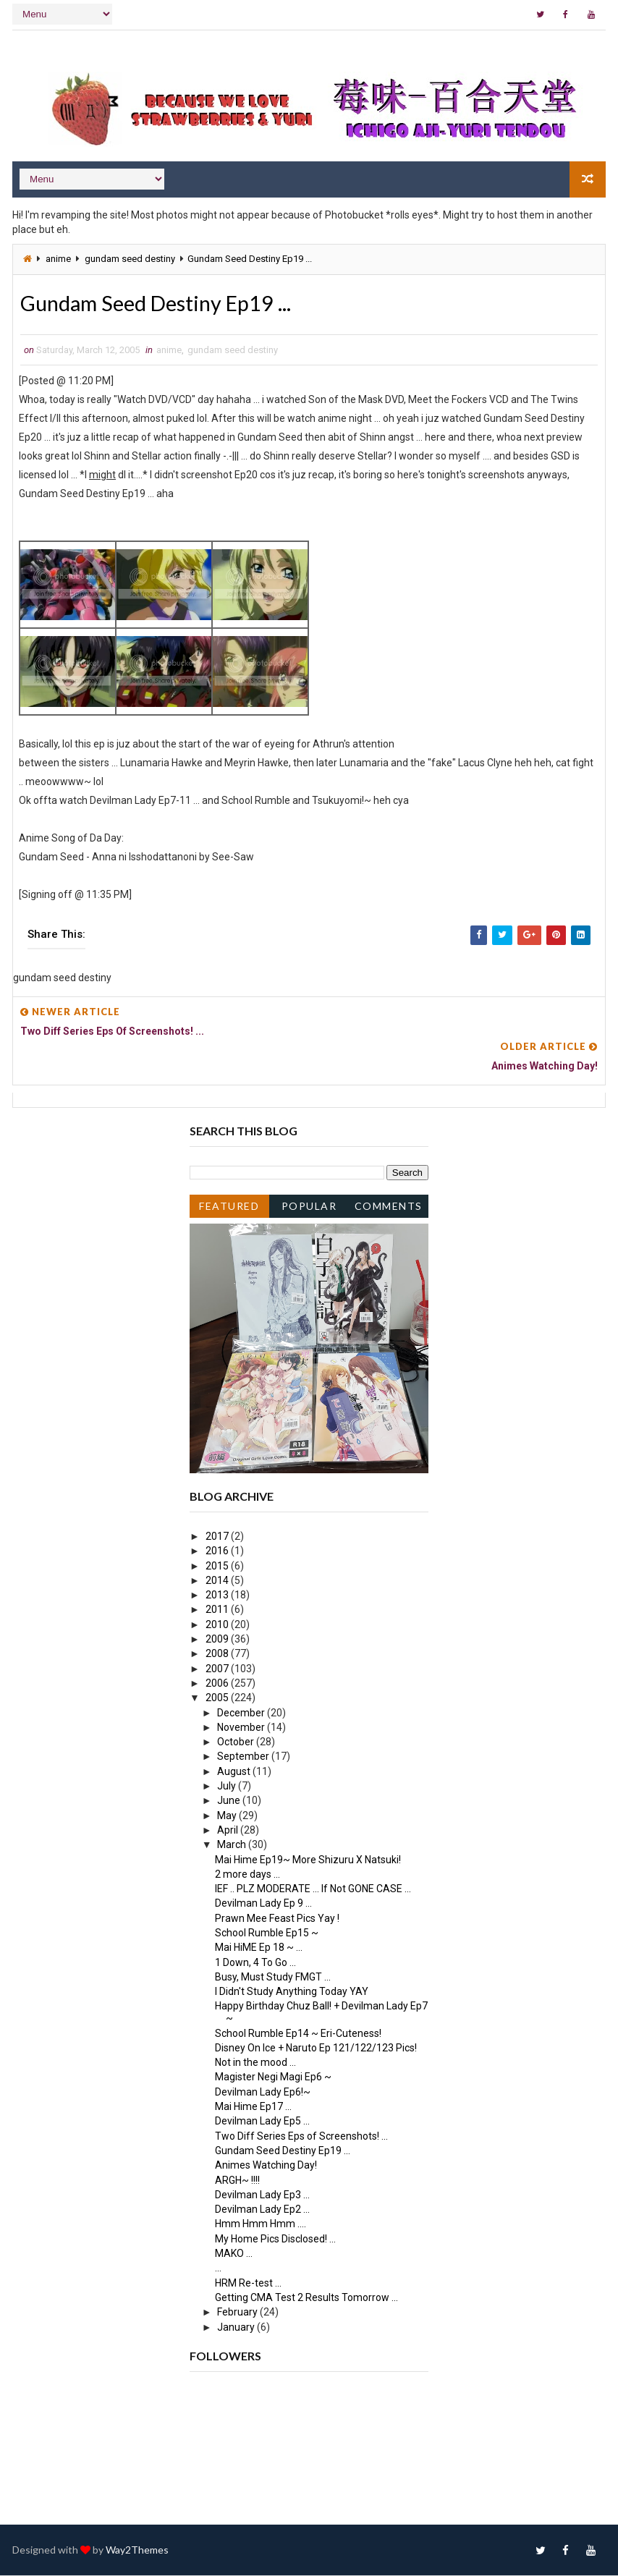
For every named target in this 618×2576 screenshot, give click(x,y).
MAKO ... (234, 2254)
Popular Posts (309, 1209)
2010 (218, 1625)
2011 (218, 1611)
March (232, 1845)
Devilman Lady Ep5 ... (262, 2121)
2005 (218, 1698)
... (218, 2268)
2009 (218, 1639)
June (229, 1801)
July (227, 1786)
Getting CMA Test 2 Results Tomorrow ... (306, 2298)
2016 (218, 1551)
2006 (218, 1684)
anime (58, 258)
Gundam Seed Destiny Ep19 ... (282, 2151)
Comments (389, 1206)
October (236, 1742)
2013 (218, 1595)
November (242, 1728)
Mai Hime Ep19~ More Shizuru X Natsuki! (308, 1860)
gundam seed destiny (130, 258)
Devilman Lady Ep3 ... (262, 2195)
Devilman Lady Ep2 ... (262, 2210)
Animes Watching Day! (266, 2166)
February (238, 2312)
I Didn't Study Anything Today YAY (291, 1992)
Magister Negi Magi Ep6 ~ (273, 2078)
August (235, 1772)
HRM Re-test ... (248, 2283)
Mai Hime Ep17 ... (253, 2107)
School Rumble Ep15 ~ (266, 1933)
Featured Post (229, 1209)
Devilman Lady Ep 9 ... (263, 1904)
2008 (218, 1654)
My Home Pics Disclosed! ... (275, 2239)
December (242, 1713)
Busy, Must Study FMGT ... (273, 1977)
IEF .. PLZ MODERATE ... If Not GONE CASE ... (313, 1889)
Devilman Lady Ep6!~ (262, 2092)
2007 (218, 1669)
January (237, 2328)
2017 (218, 1537)
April (228, 1830)
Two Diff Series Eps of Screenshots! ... (301, 2137)
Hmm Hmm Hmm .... (260, 2224)
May (228, 1816)
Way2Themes (137, 2550)
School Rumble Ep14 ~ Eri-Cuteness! (298, 2034)
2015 (218, 1566)
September (244, 1757)
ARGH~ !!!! (237, 2181)
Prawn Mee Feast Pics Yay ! (277, 1919)
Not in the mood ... (255, 2063)
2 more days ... (247, 1875)
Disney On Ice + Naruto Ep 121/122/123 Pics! (316, 2048)
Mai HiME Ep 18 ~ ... (258, 1948)
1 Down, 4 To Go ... (255, 1963)
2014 (218, 1581)
